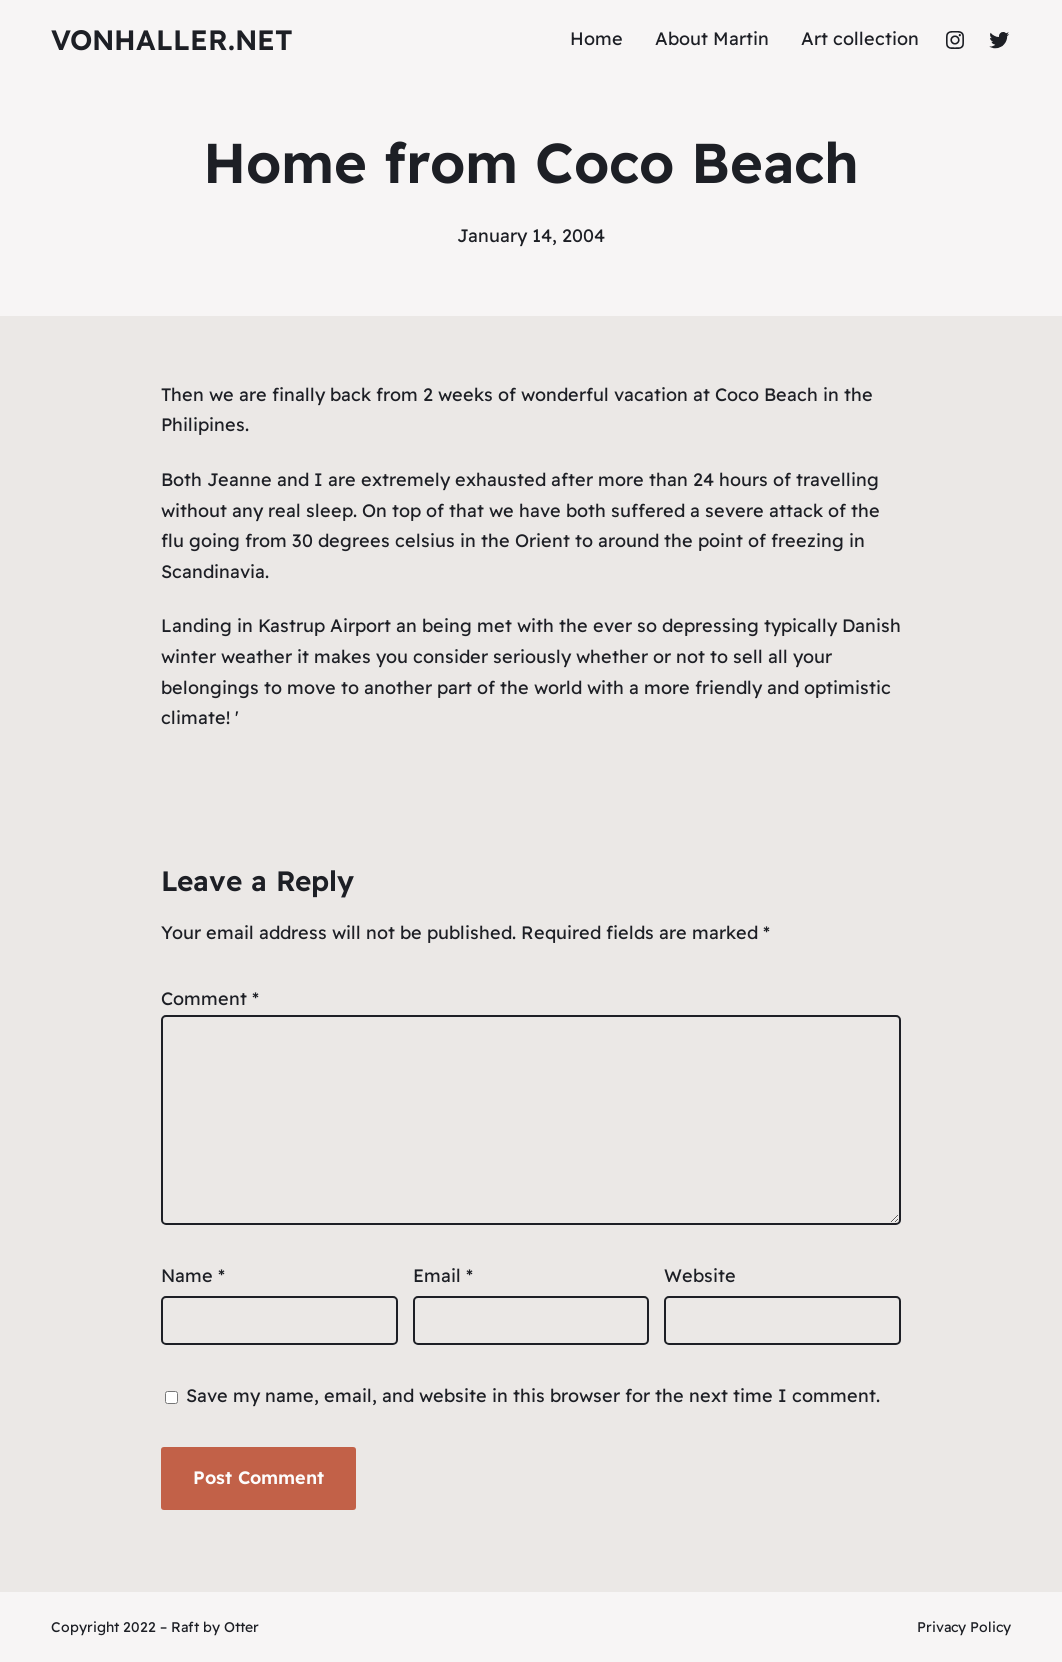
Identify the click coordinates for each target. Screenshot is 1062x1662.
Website (700, 1275)
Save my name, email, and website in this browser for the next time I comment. (533, 1395)
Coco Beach (766, 394)
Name (193, 1275)
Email (443, 1275)
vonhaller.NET (172, 39)
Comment (210, 998)
